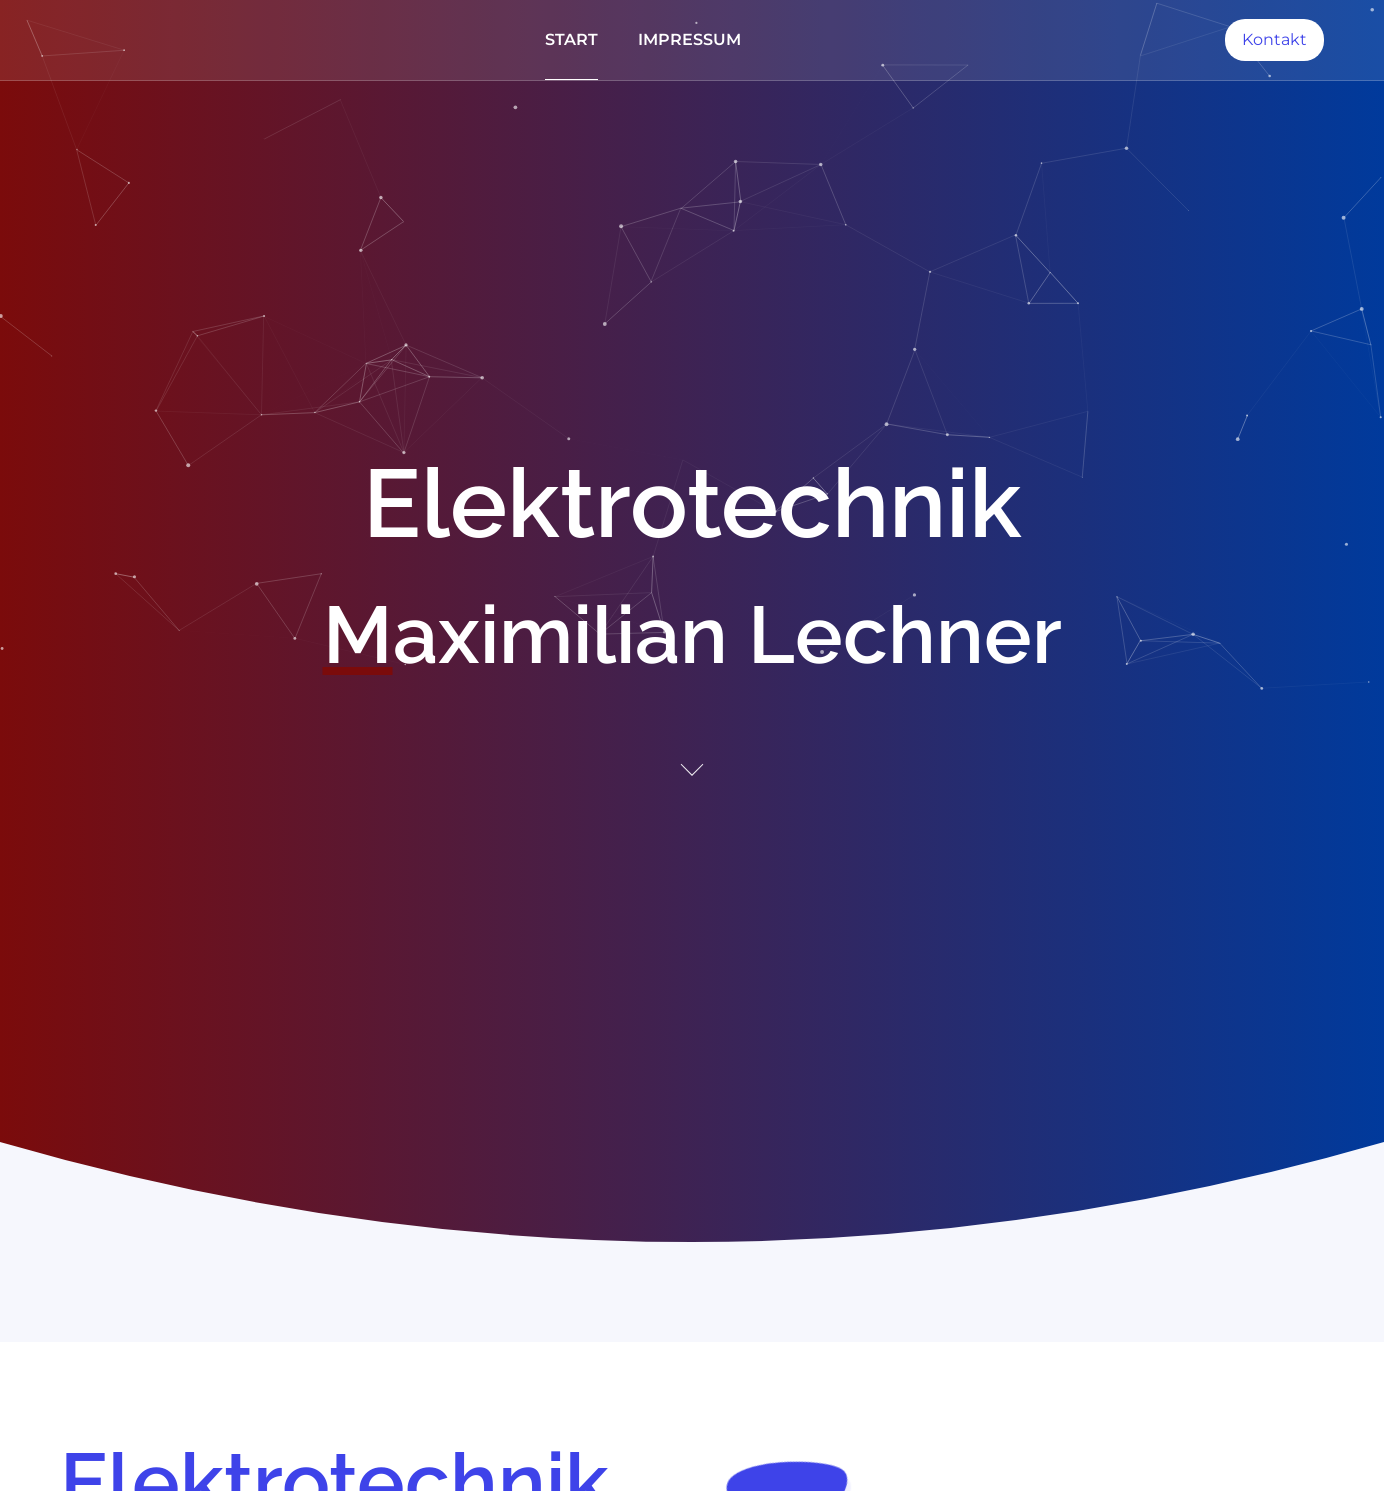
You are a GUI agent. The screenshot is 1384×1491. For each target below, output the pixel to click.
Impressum (689, 39)
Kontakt (1274, 39)
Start (571, 39)
